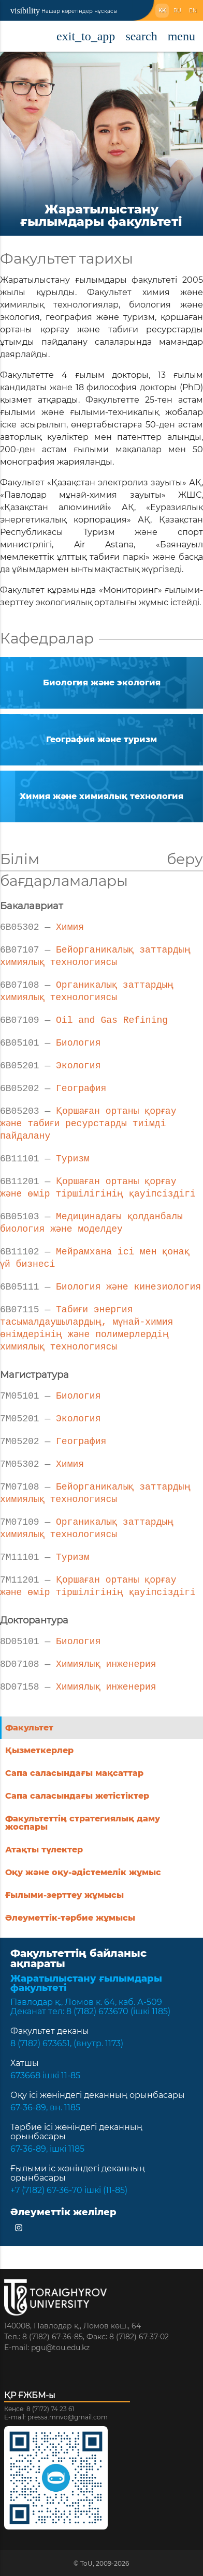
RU (177, 10)
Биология (50, 1042)
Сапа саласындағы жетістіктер (77, 1796)
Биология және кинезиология (100, 1286)
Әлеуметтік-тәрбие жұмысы (70, 1918)
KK (162, 10)
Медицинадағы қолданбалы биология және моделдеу (92, 1221)
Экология (50, 1065)
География (53, 1087)
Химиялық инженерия (78, 1663)
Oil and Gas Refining (84, 1019)
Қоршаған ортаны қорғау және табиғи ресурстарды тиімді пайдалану (89, 1122)
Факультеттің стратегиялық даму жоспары (82, 1823)
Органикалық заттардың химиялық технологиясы (86, 990)
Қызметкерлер (39, 1750)
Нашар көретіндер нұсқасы (64, 10)
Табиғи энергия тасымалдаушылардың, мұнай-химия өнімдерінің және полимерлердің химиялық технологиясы (86, 1327)
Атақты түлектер (44, 1849)
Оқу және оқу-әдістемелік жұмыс (83, 1872)
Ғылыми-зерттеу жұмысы (64, 1895)
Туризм (45, 1158)
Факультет (29, 1727)
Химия (42, 926)
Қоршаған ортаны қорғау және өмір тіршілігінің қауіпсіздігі (98, 1186)
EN (193, 10)
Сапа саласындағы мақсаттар (74, 1773)
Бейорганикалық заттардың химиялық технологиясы (95, 955)
